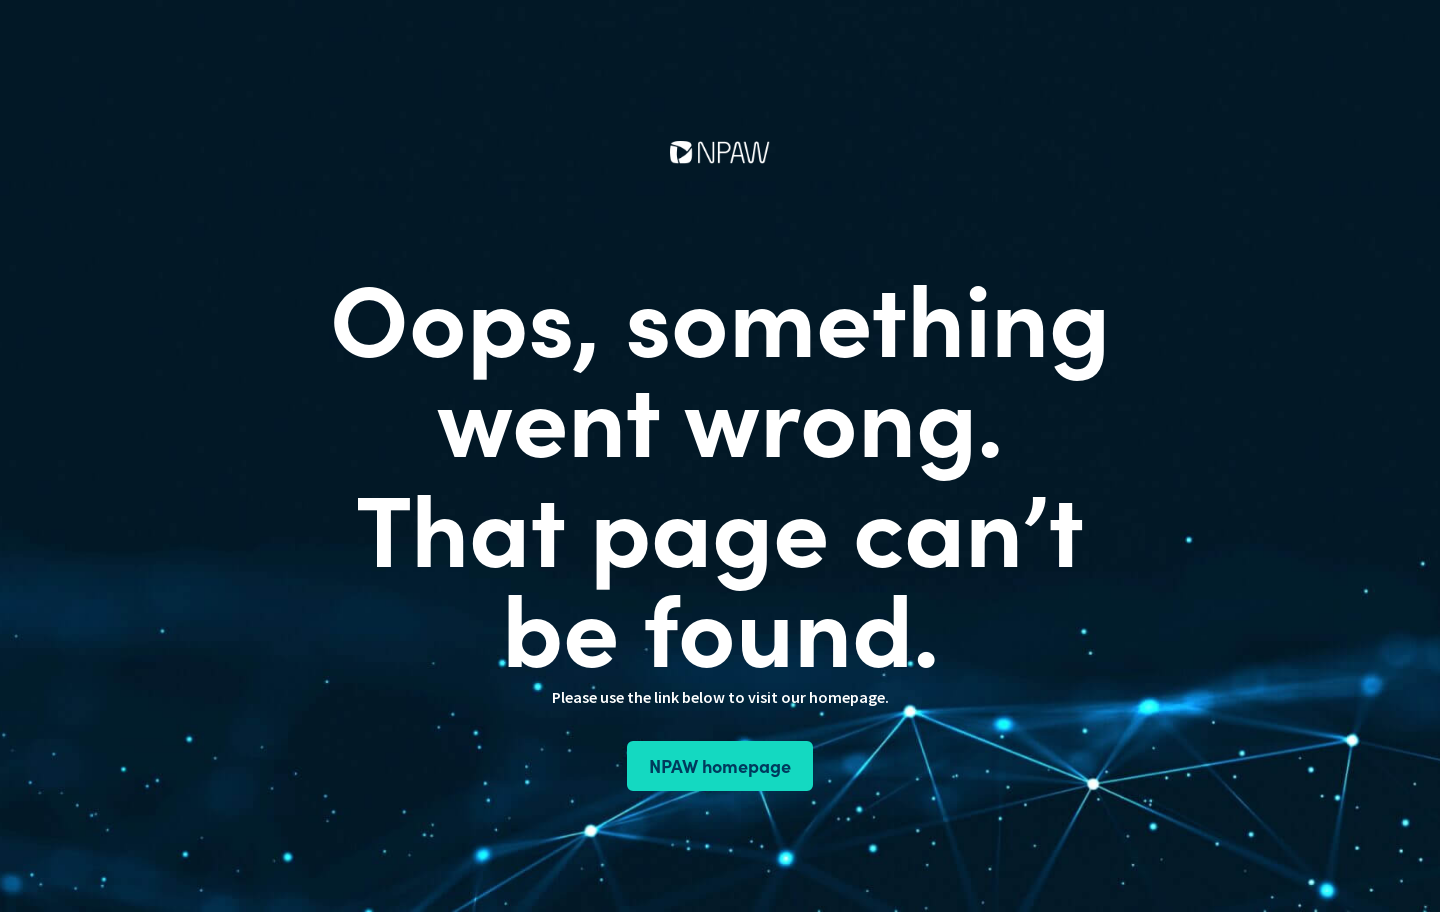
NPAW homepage (720, 765)
